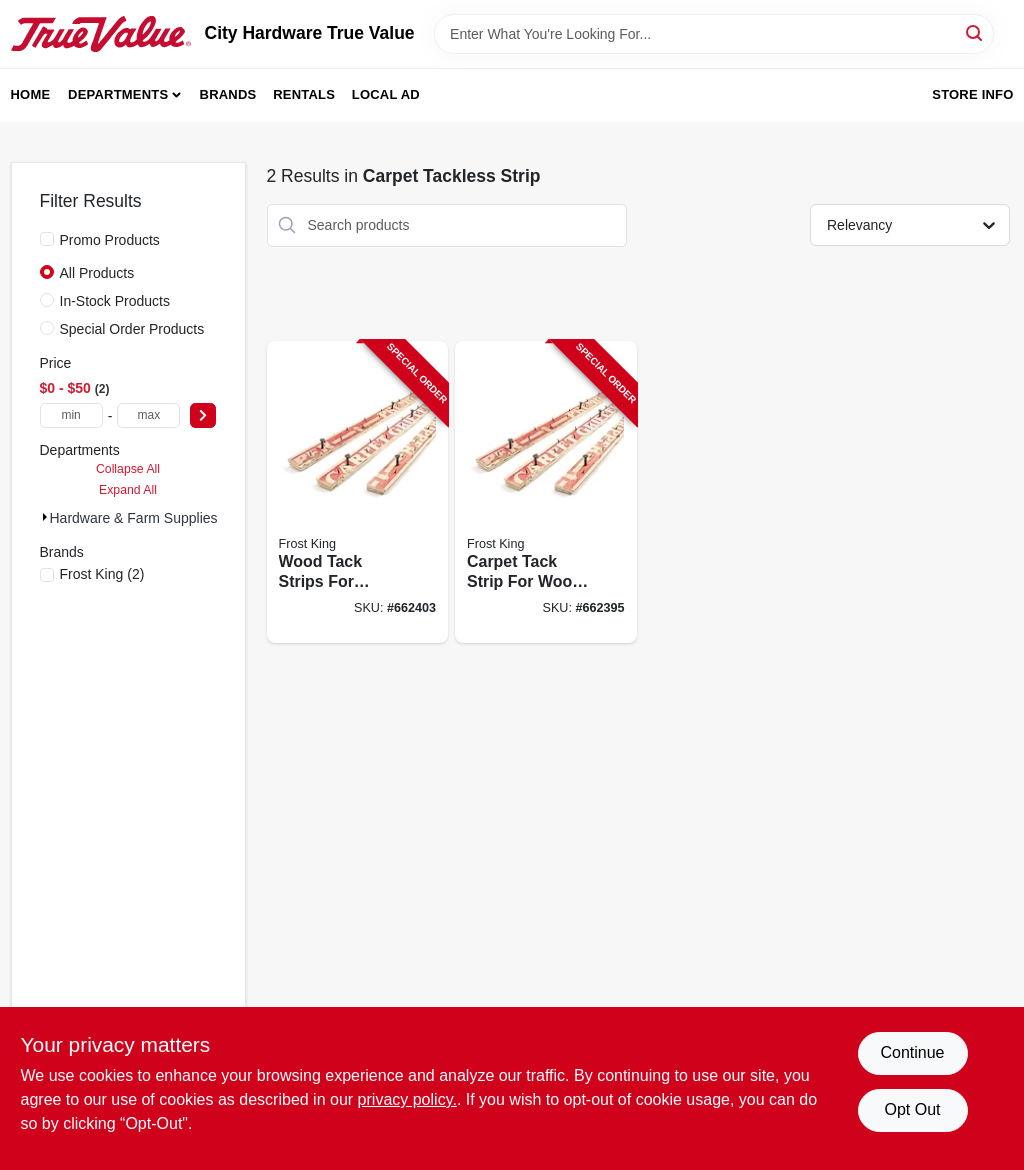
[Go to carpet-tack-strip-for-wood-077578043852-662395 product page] (546, 492)
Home (31, 94)
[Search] (975, 32)
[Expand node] (45, 517)
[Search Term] (714, 34)
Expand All (128, 490)
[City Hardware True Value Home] (101, 34)
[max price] (148, 415)
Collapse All (128, 469)
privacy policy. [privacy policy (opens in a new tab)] (407, 1099)
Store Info (972, 94)
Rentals (304, 94)
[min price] (71, 415)
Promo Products (110, 240)
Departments (118, 94)
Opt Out (912, 1109)
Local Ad (386, 94)
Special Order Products (132, 329)
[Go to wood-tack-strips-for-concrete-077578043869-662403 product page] (358, 492)
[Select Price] (203, 415)
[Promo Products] (47, 239)
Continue (912, 1052)
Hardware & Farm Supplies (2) (144, 518)
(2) (102, 574)
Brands (228, 94)
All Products (97, 273)
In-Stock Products (115, 301)
